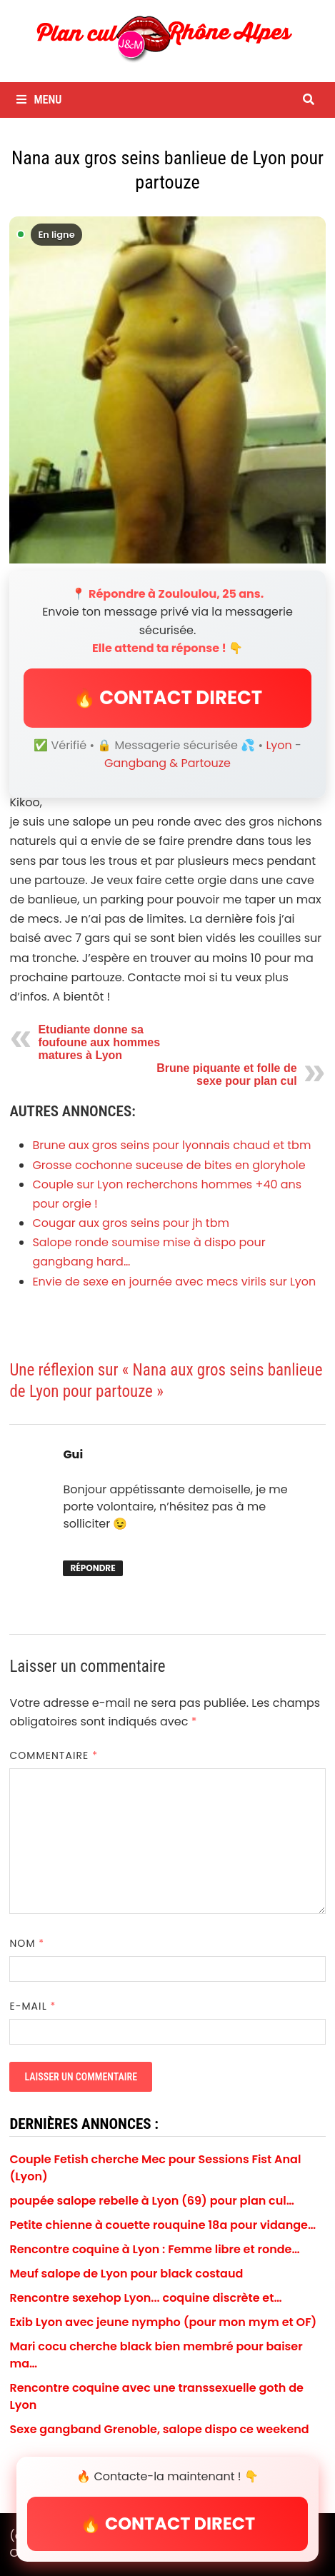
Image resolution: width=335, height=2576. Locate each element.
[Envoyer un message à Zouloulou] (167, 389)
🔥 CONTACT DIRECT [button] (167, 698)
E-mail (32, 2006)
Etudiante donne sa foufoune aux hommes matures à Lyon (99, 1042)
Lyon (278, 745)
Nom (26, 1943)
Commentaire (53, 1755)
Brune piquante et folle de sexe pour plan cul (226, 1074)
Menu (38, 99)
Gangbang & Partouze (167, 763)
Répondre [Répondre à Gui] (92, 1568)
